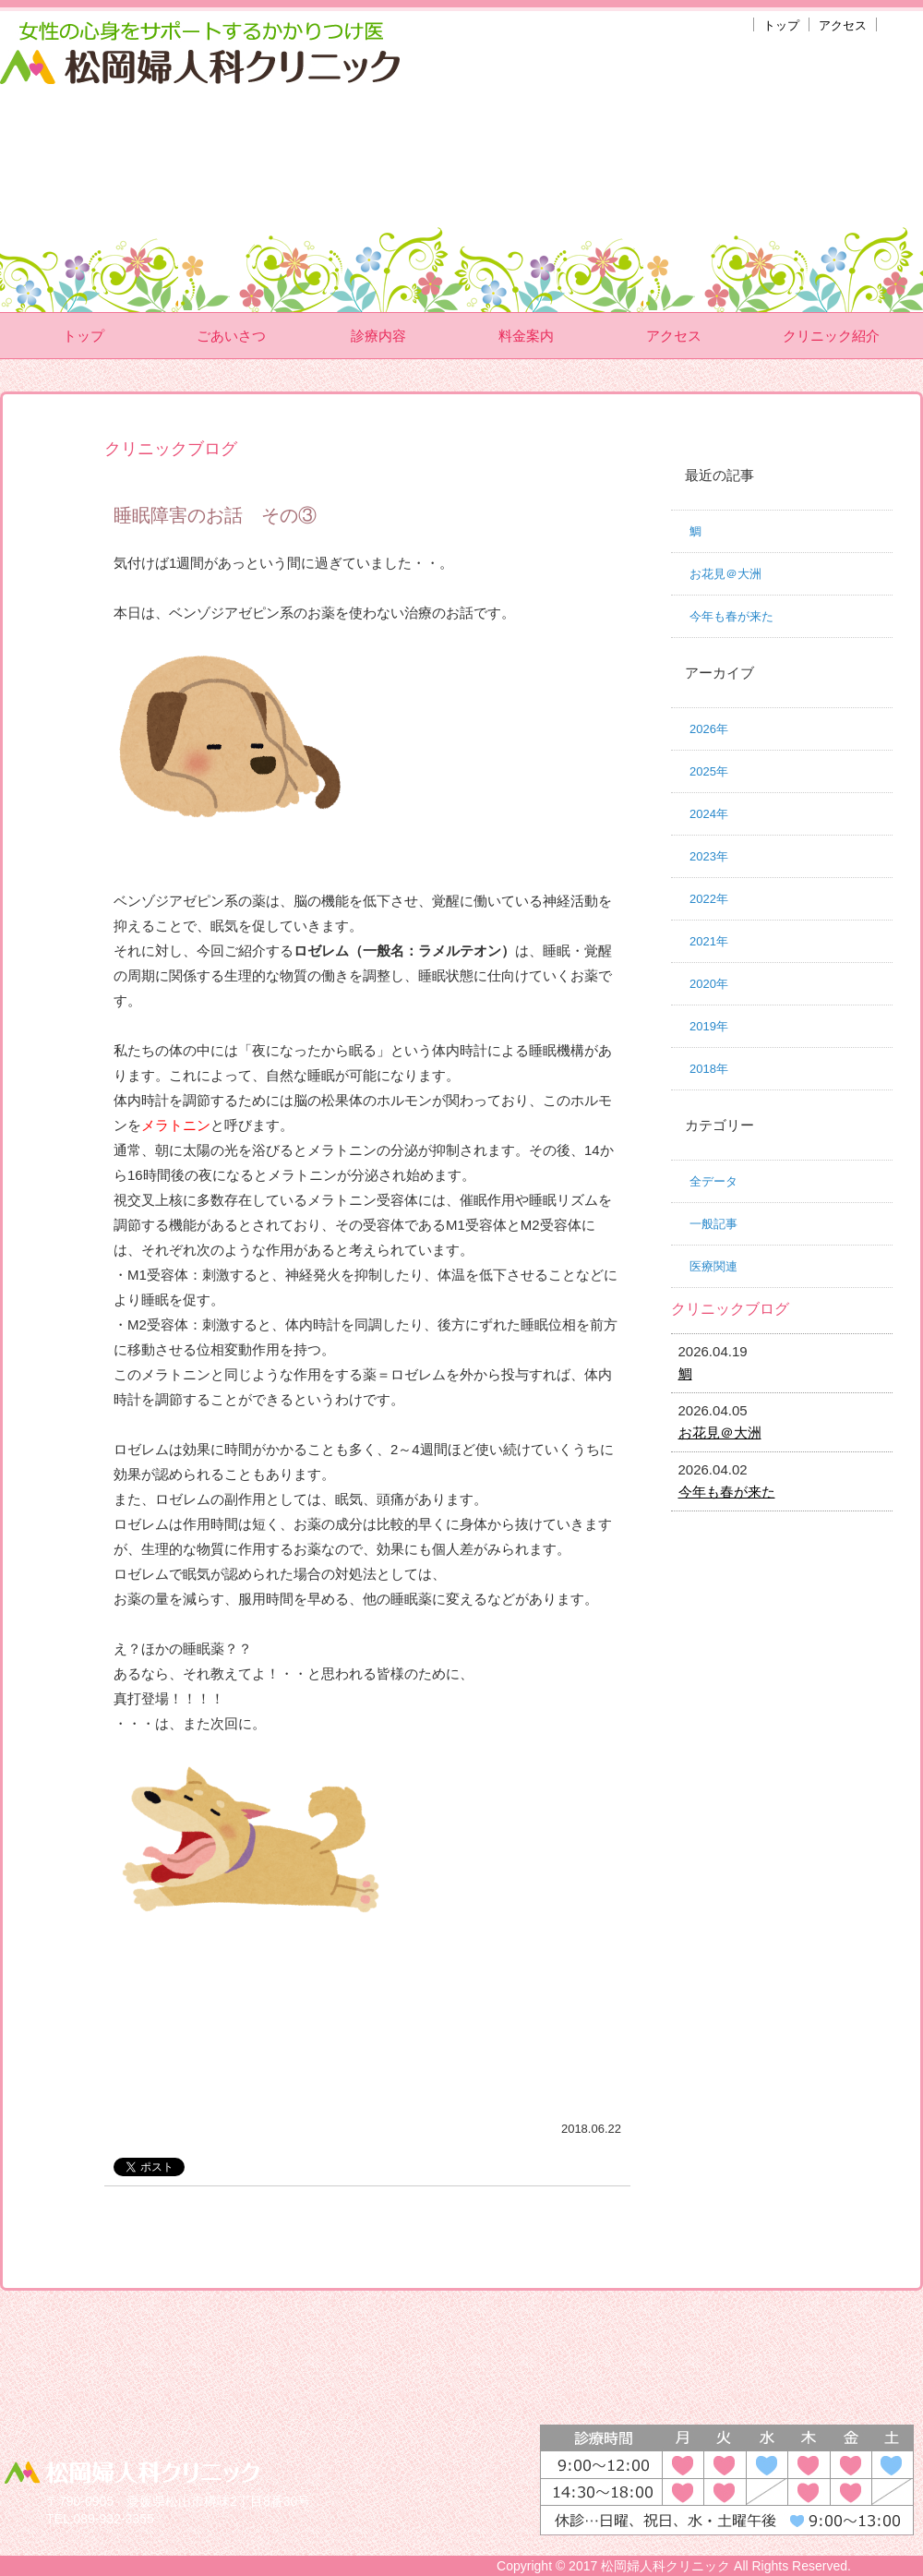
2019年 (708, 1026)
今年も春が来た (731, 616)
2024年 (708, 814)
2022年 (708, 899)
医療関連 (713, 1266)
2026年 (708, 729)
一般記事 (713, 1224)
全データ (713, 1181)
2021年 (708, 941)
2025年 (708, 771)
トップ (781, 25)
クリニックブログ (730, 1309)
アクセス (843, 25)
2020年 (708, 984)
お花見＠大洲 (725, 574)
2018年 (708, 1069)
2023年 (708, 856)
